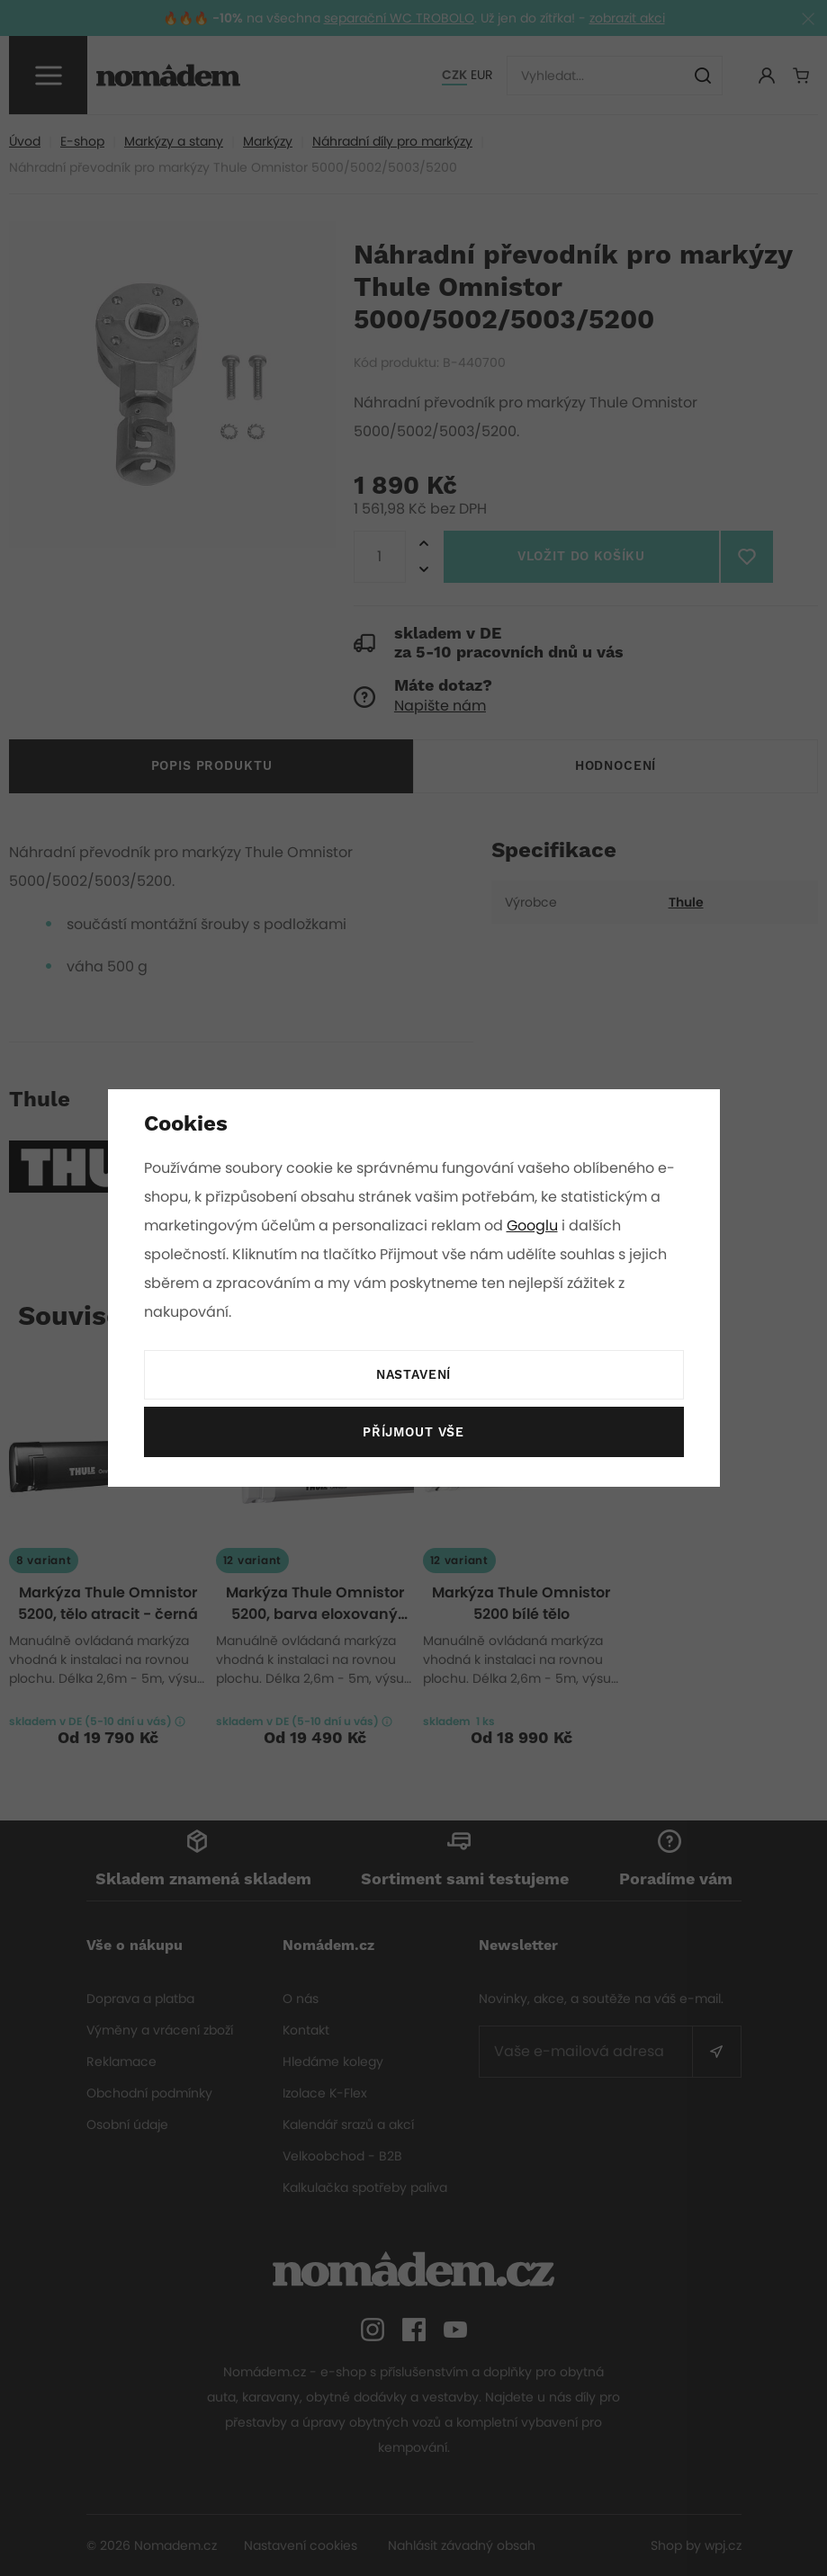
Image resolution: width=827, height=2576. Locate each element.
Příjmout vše (413, 1433)
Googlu (535, 1225)
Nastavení (413, 1375)
